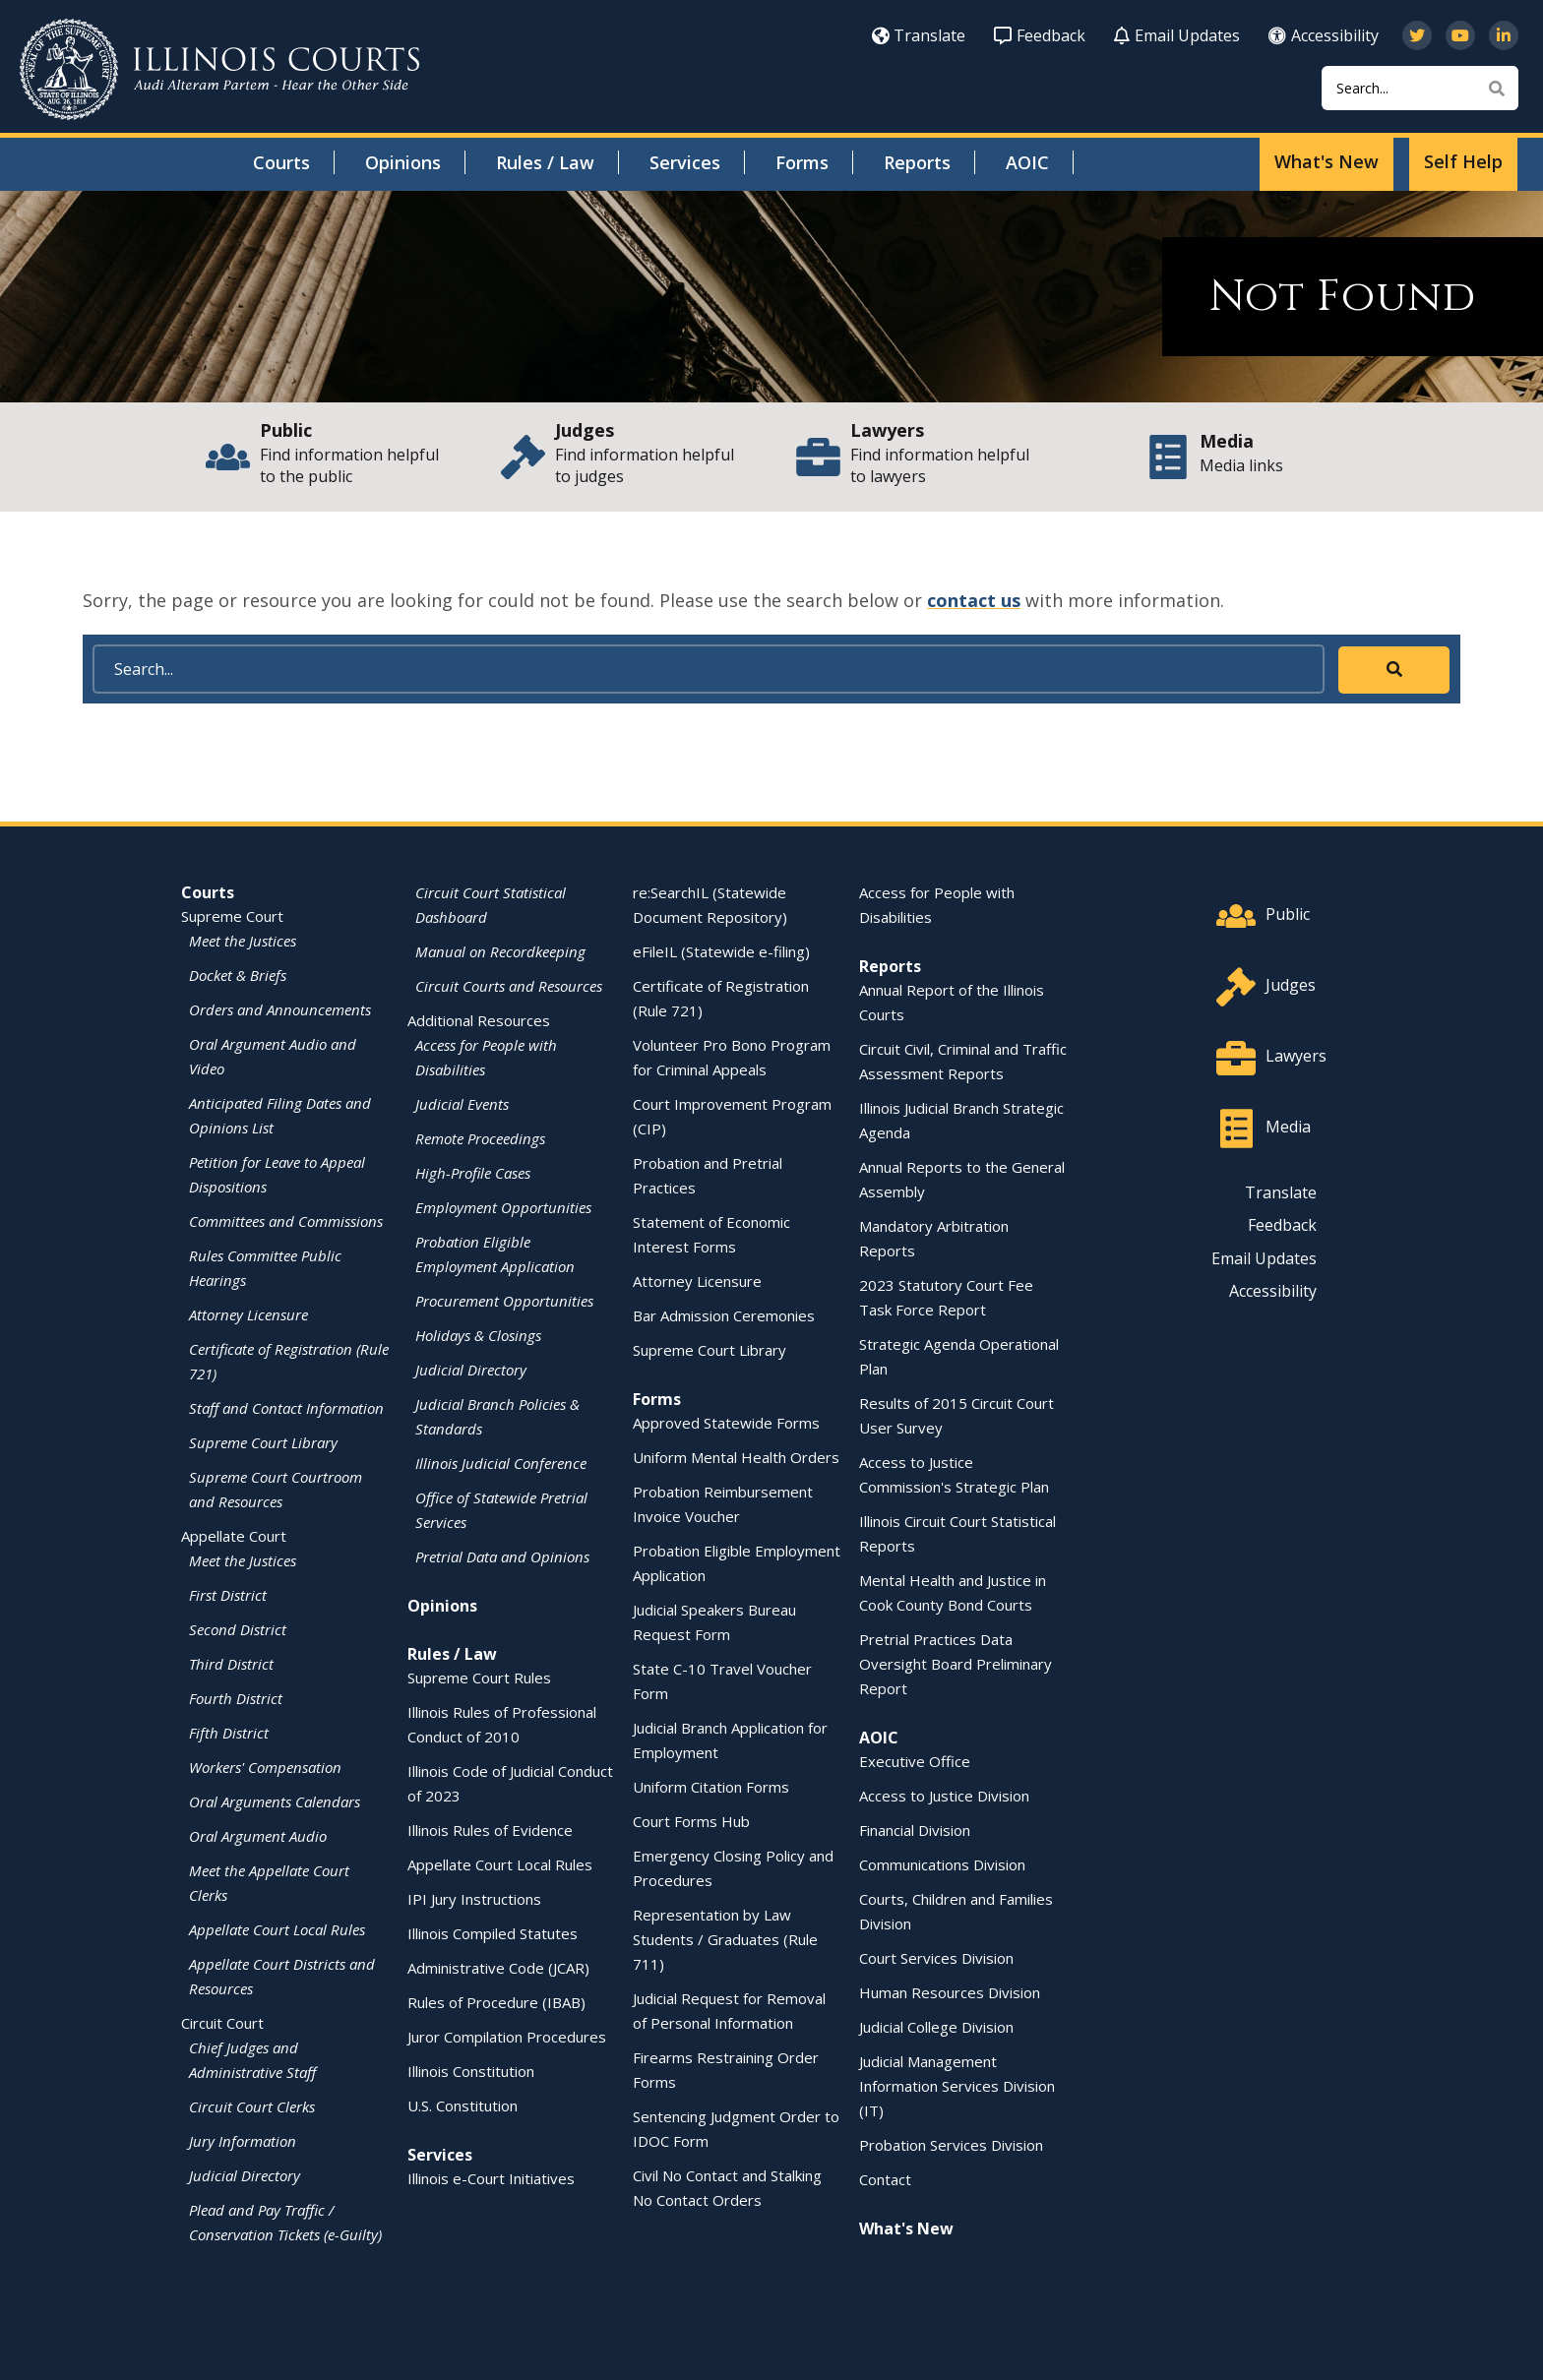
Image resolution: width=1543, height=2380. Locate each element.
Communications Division (942, 1864)
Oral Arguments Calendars (274, 1801)
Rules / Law (545, 162)
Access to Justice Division (944, 1795)
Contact (885, 2179)
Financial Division (914, 1830)
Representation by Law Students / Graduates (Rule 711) (725, 1939)
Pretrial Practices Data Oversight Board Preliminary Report (955, 1663)
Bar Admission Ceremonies (724, 1315)
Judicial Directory (244, 2175)
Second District (237, 1629)
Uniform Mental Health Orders (736, 1457)
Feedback (1039, 35)
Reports (917, 162)
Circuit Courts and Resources (508, 986)
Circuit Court (222, 2023)
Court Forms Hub (691, 1821)
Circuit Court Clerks (252, 2106)
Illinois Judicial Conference (500, 1463)
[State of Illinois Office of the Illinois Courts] (219, 69)
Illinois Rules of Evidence (490, 1830)
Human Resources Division (949, 1992)
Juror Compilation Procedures (506, 2036)
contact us (973, 600)
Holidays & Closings (478, 1335)
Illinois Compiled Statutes (492, 1933)
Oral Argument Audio (258, 1836)
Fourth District (235, 1698)
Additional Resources (478, 1020)
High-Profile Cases (472, 1173)
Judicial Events (462, 1104)
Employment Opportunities (503, 1207)
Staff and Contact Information (286, 1408)
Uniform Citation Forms (711, 1787)
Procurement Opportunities (504, 1301)
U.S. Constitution (462, 2105)
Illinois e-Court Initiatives (491, 2178)
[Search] (1420, 88)
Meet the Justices (242, 940)
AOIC (1027, 162)
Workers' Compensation (265, 1767)
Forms (802, 162)
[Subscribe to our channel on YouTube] (1460, 35)
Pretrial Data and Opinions (502, 1556)
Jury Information (242, 2141)
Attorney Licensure (248, 1314)
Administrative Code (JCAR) (498, 1968)
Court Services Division (936, 1958)
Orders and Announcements (280, 1009)
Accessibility (1323, 35)
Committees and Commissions (286, 1221)
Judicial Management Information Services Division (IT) (957, 2085)
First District (228, 1595)
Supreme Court (232, 916)
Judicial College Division (936, 2027)
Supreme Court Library (263, 1442)
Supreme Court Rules (479, 1677)
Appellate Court (233, 1536)
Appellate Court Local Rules (277, 1929)
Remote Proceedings (480, 1138)
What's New (1326, 161)
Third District (231, 1664)
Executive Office (914, 1761)
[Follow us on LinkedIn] (1503, 35)
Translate (918, 35)
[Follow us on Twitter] (1417, 35)
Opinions (403, 162)
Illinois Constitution (470, 2071)
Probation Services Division (951, 2145)
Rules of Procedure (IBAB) (496, 2002)
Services (684, 162)
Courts (281, 162)
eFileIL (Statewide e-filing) (721, 951)
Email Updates (1177, 35)
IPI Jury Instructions (474, 1899)
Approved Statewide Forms (726, 1423)
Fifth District (229, 1732)
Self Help (1463, 161)
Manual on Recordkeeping (500, 951)
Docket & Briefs (237, 975)
